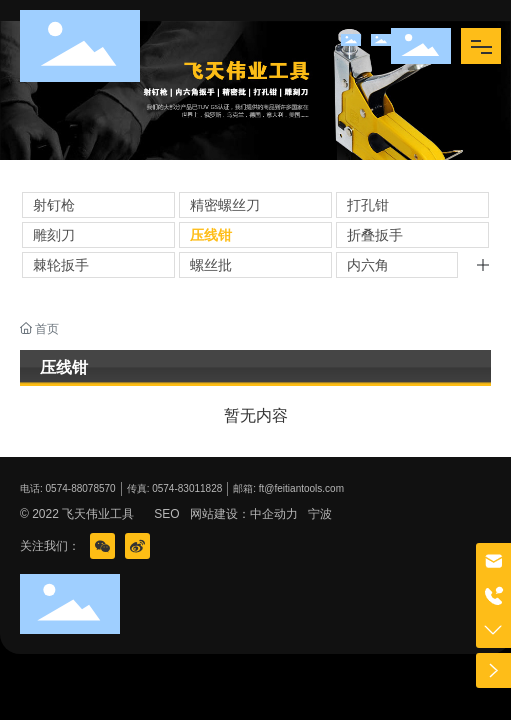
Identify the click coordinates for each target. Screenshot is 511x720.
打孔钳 (368, 205)
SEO (166, 514)
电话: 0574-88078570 (68, 488)
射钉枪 (54, 205)
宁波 (320, 514)
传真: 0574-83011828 (175, 488)
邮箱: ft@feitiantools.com (288, 488)
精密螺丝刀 (225, 205)
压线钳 (211, 235)
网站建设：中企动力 (244, 514)
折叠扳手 (375, 235)
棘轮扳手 (61, 265)
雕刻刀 (54, 235)
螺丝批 (211, 265)
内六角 (368, 265)
